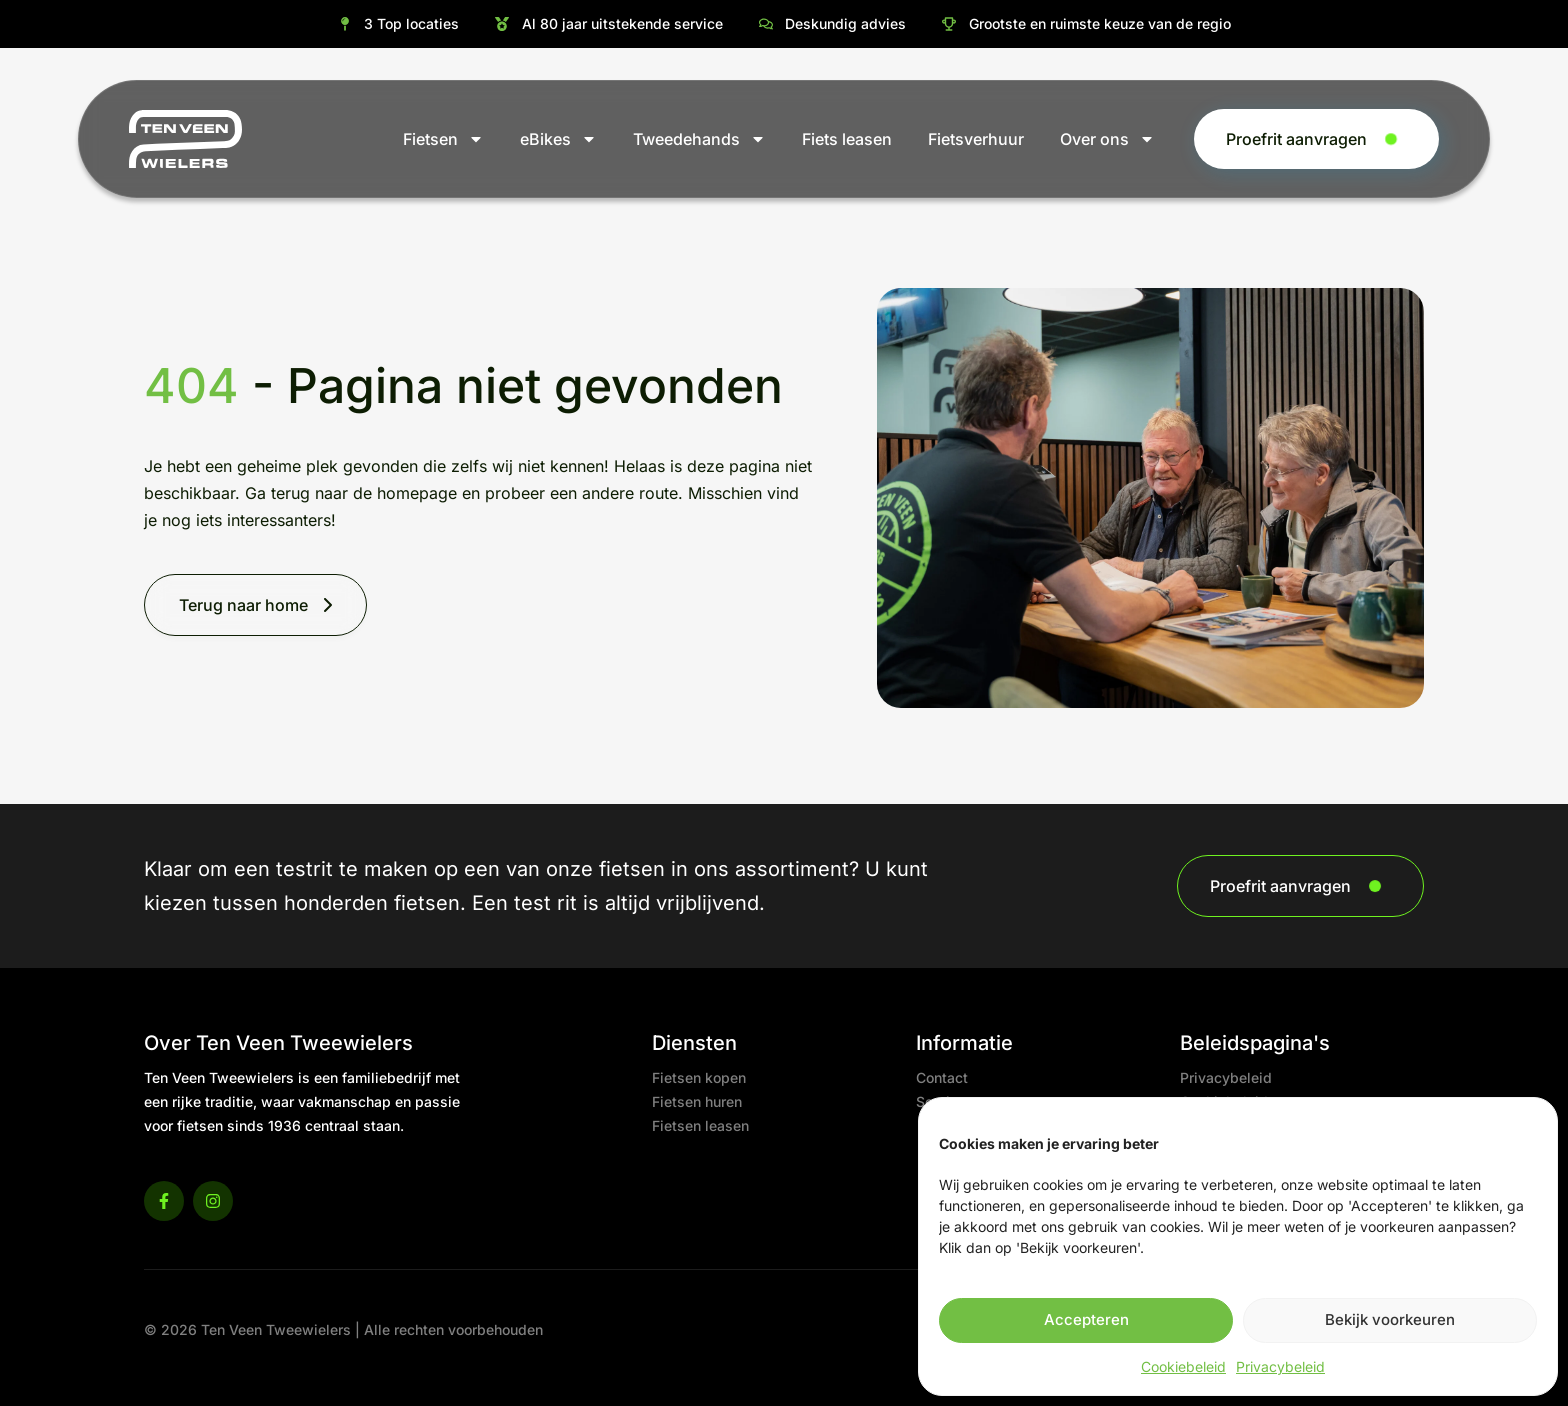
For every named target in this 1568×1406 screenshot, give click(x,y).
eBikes (558, 139)
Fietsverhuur (976, 139)
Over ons (1107, 139)
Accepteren (1086, 1319)
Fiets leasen (847, 139)
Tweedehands (699, 139)
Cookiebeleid (1183, 1366)
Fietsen (443, 139)
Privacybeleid (1280, 1366)
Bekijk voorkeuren (1390, 1319)
